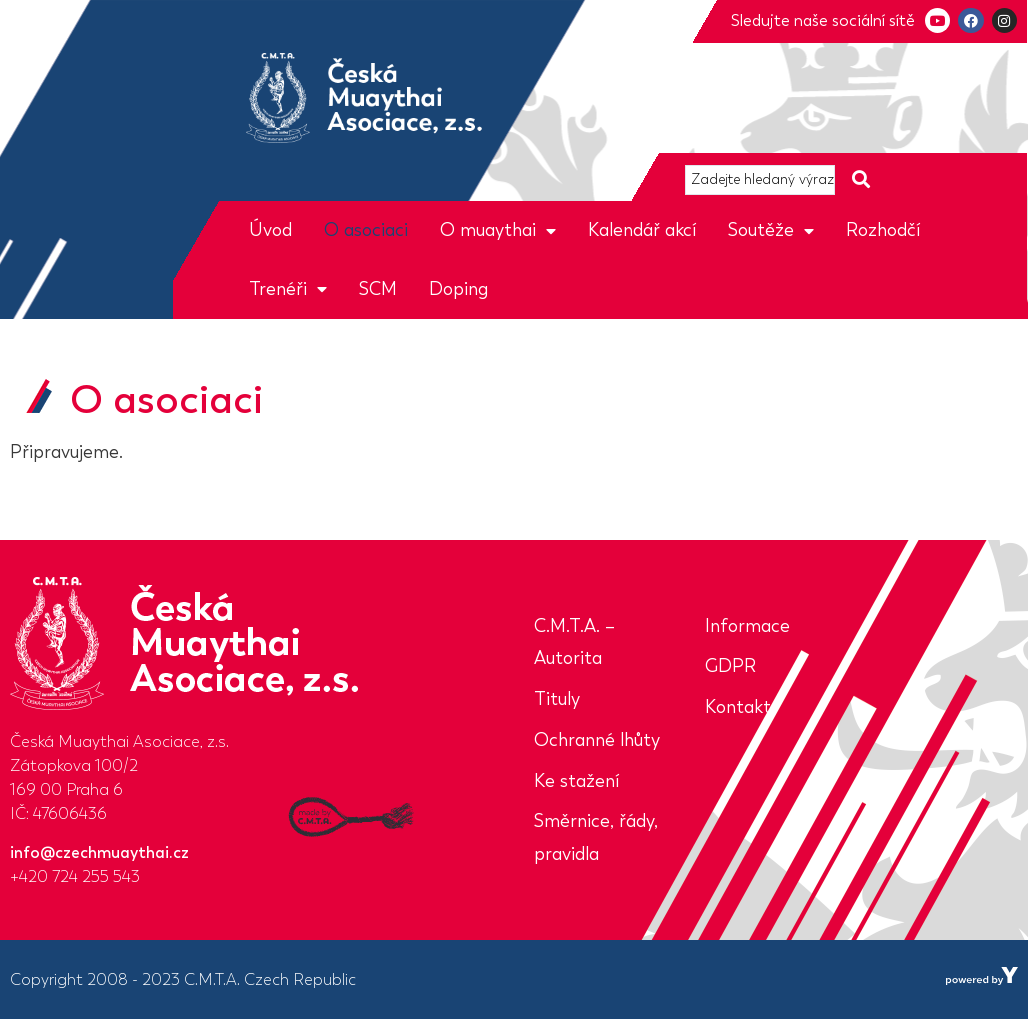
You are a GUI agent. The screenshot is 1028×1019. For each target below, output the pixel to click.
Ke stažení (576, 781)
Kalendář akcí (642, 230)
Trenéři (288, 289)
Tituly (557, 699)
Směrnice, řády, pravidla (596, 837)
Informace (747, 626)
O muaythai (498, 230)
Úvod (270, 230)
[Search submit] (861, 179)
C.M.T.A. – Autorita (574, 642)
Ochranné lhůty (597, 740)
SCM (378, 289)
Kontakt (738, 707)
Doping (458, 289)
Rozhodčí (883, 230)
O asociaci (366, 230)
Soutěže (771, 230)
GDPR (730, 666)
